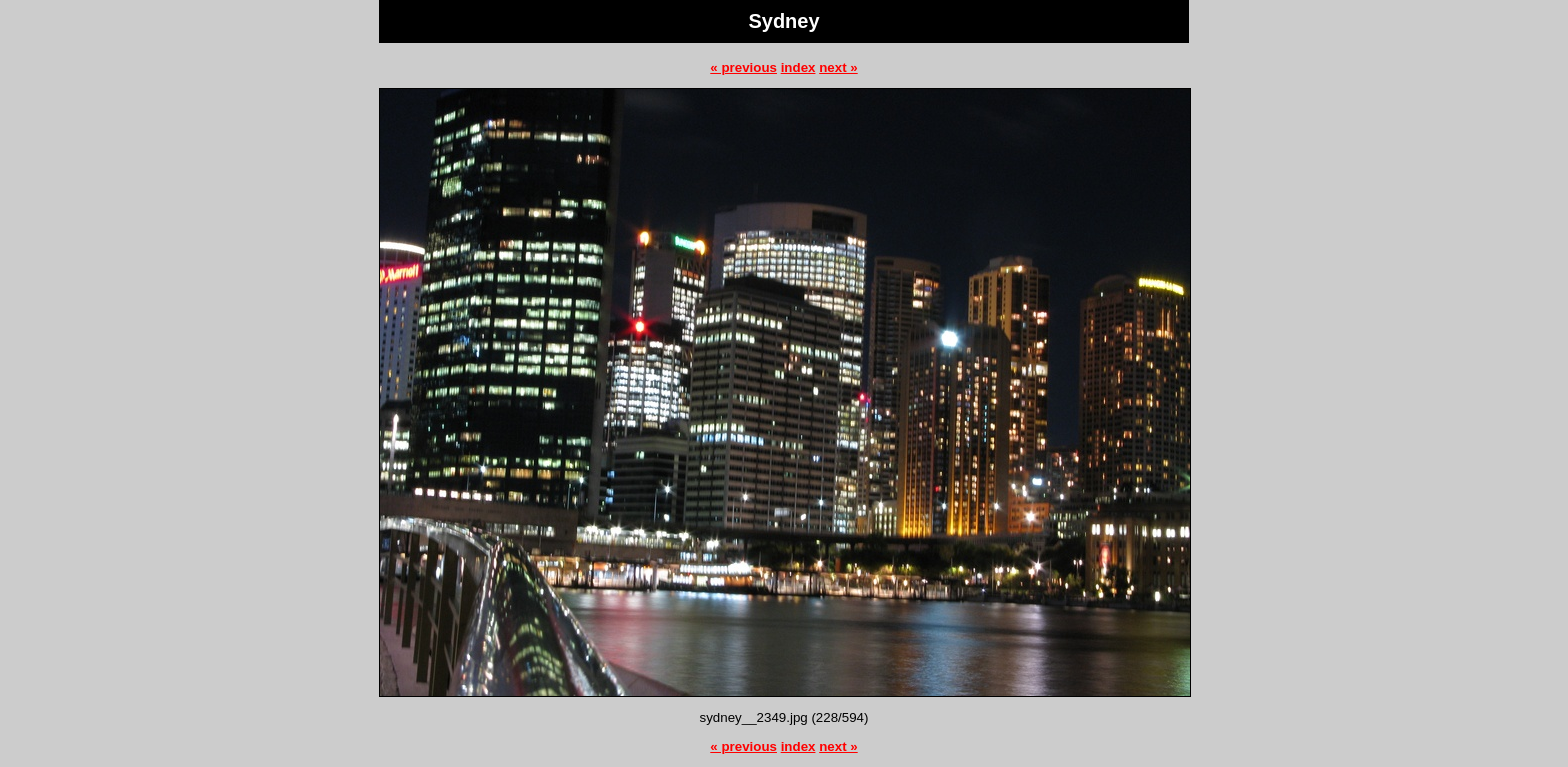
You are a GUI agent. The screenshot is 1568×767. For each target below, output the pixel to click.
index (798, 67)
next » (838, 67)
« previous (743, 67)
